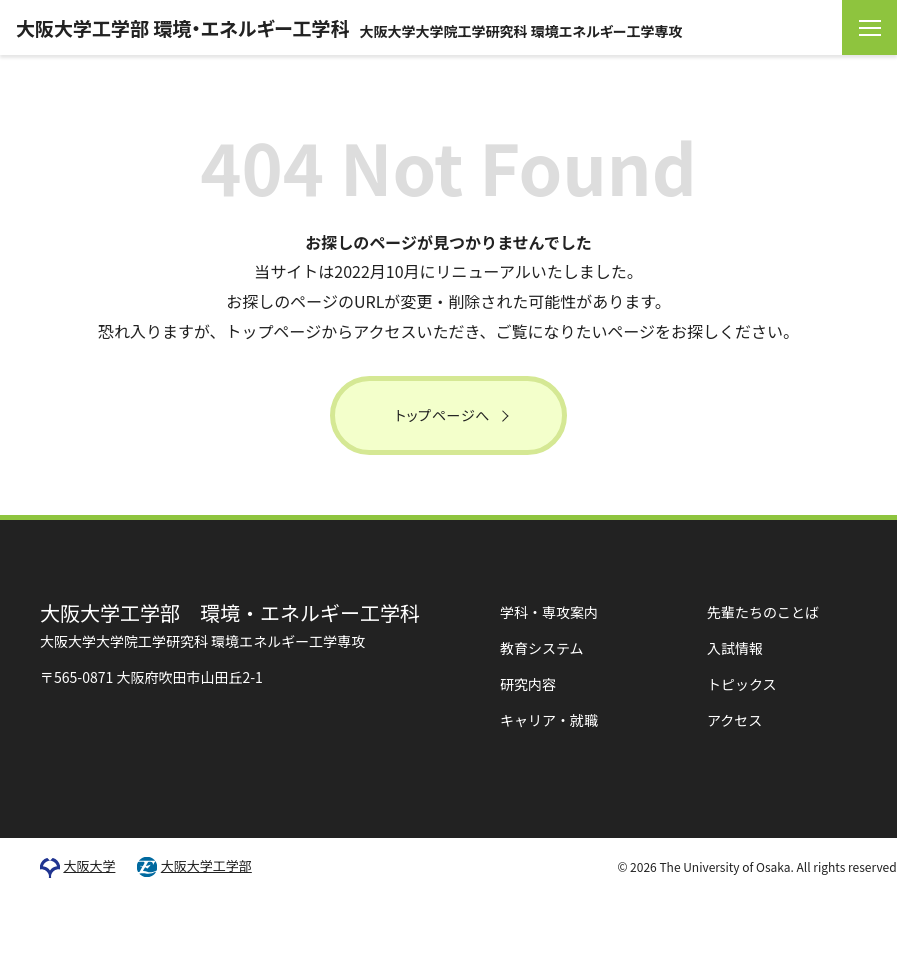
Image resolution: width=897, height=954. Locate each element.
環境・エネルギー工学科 (230, 624)
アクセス (734, 720)
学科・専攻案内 (549, 612)
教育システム (542, 648)
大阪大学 (89, 866)
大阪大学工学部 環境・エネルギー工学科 (349, 27)
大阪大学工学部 (206, 866)
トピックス (742, 684)
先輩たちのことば (763, 612)
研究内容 (528, 684)
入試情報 (735, 648)
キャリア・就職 (549, 720)
